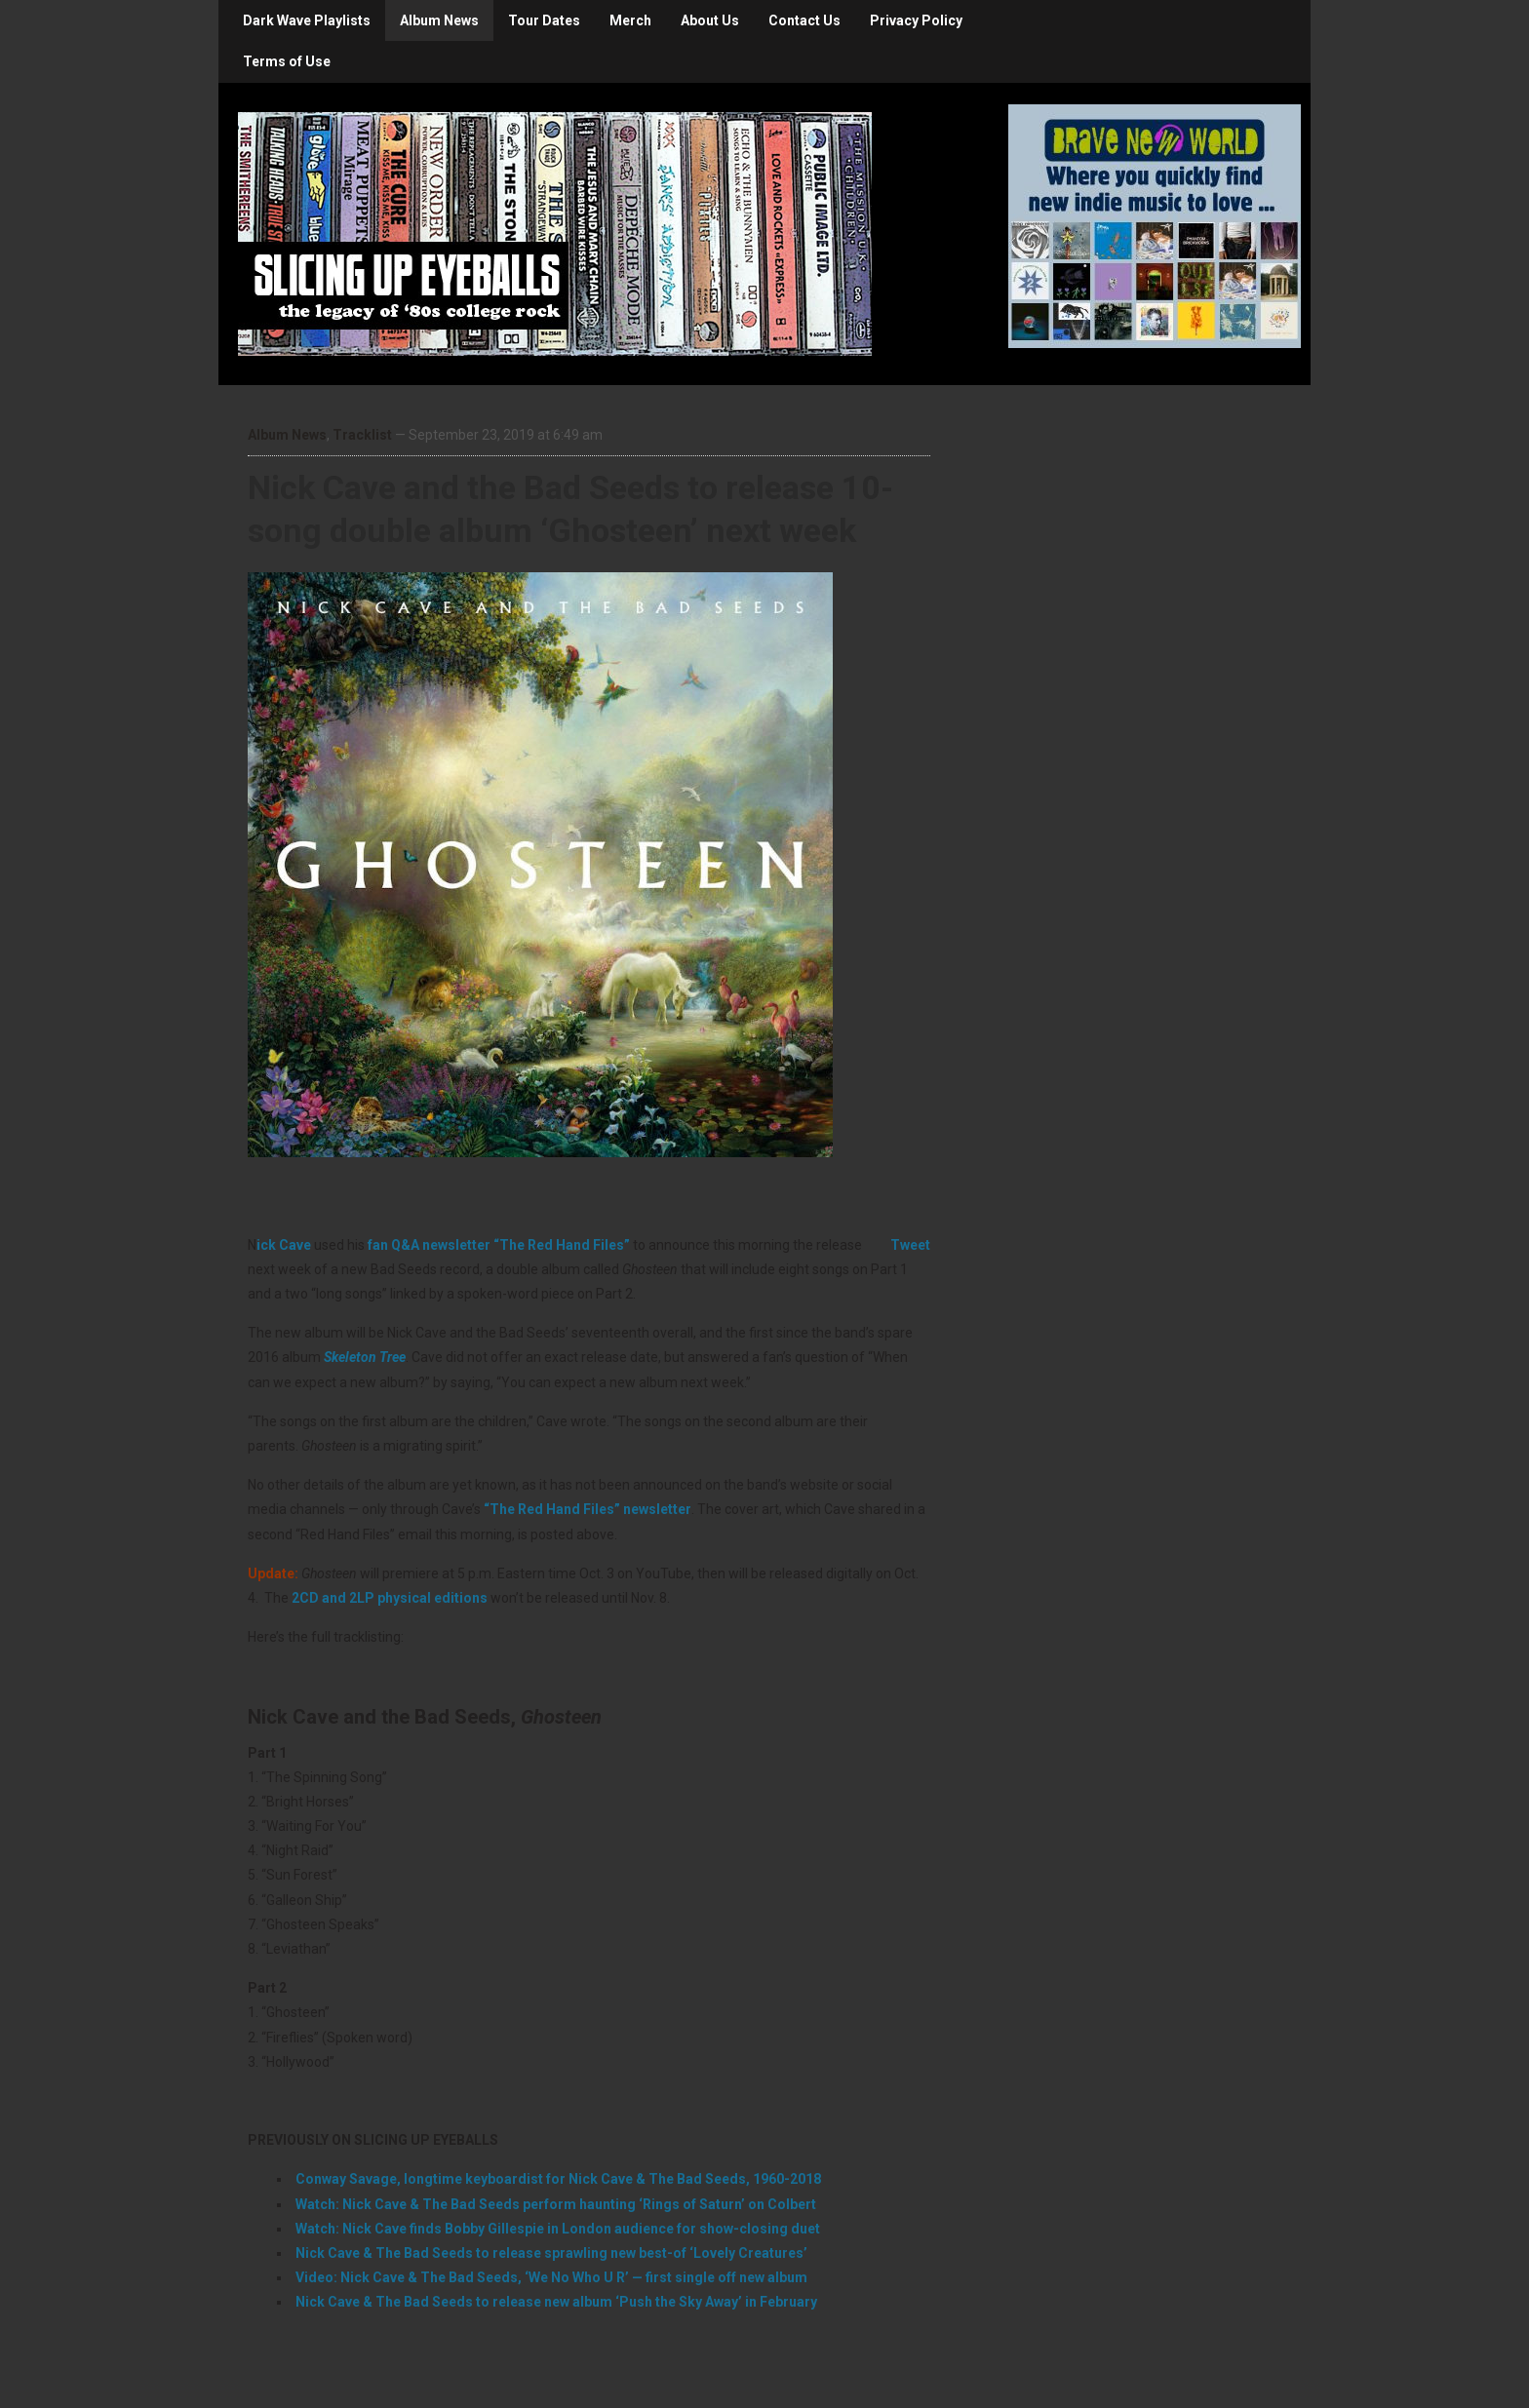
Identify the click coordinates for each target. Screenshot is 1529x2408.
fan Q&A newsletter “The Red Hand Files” (499, 1245)
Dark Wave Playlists (307, 20)
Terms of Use (287, 61)
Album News (439, 20)
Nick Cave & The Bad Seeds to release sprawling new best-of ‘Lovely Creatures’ (551, 2253)
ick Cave (283, 1245)
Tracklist (362, 435)
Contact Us (804, 20)
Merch (630, 20)
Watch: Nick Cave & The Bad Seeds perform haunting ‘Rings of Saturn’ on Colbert (555, 2204)
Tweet (910, 1245)
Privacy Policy (916, 20)
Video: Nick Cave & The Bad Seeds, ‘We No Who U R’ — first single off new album (551, 2277)
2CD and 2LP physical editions (390, 1598)
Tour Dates (544, 20)
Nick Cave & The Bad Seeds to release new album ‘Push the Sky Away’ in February (556, 2302)
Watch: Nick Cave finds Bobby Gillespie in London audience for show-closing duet (557, 2228)
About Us (710, 20)
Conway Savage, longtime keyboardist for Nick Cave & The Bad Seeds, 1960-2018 (558, 2179)
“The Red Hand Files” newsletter (587, 1509)
